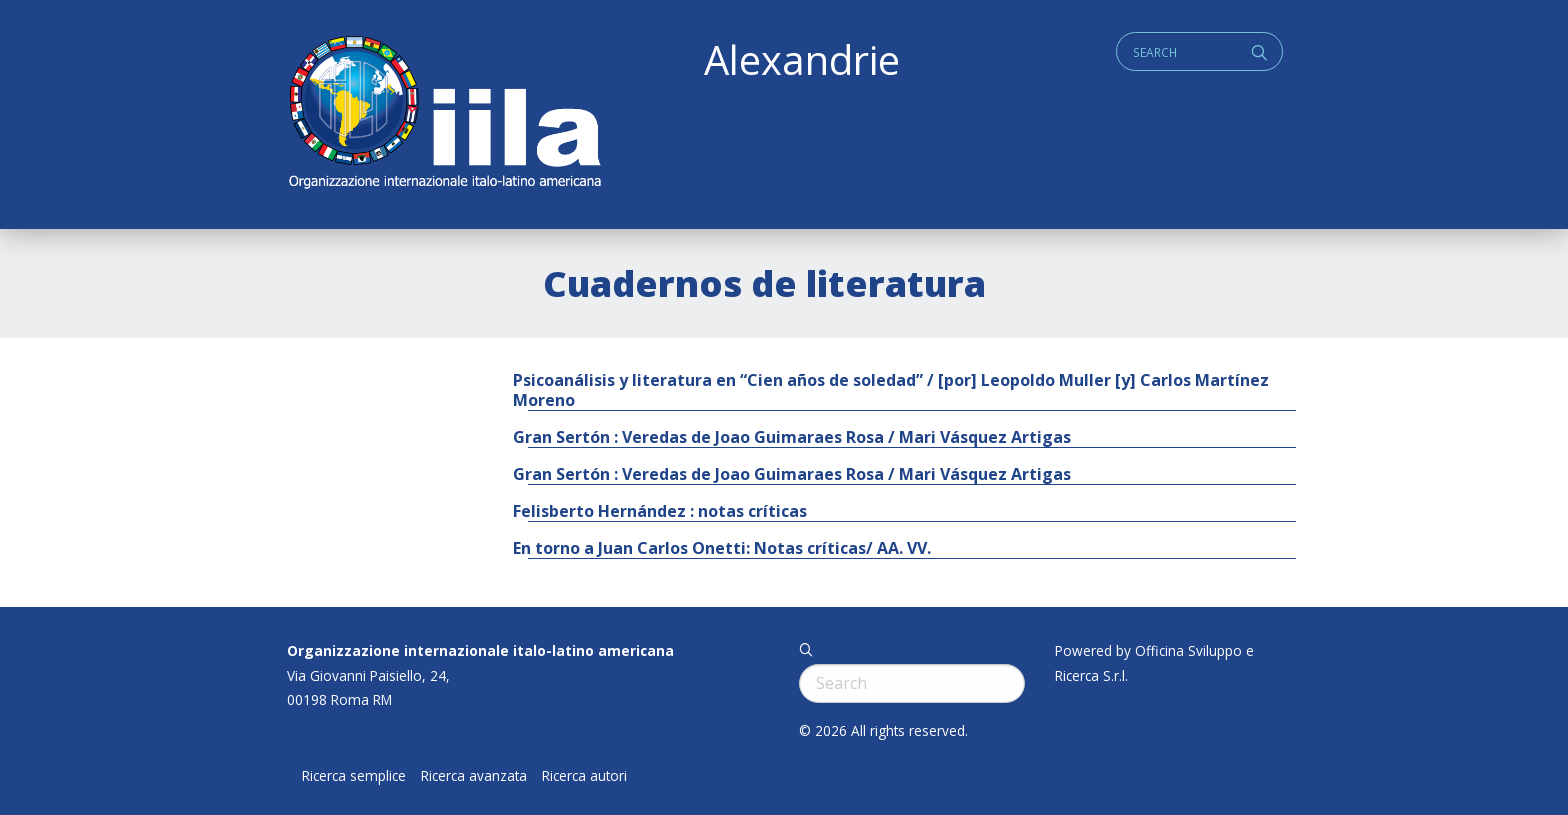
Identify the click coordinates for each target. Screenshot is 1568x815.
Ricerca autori (584, 776)
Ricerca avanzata (474, 776)
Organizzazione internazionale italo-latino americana (480, 650)
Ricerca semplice (354, 776)
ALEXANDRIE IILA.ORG (444, 114)
